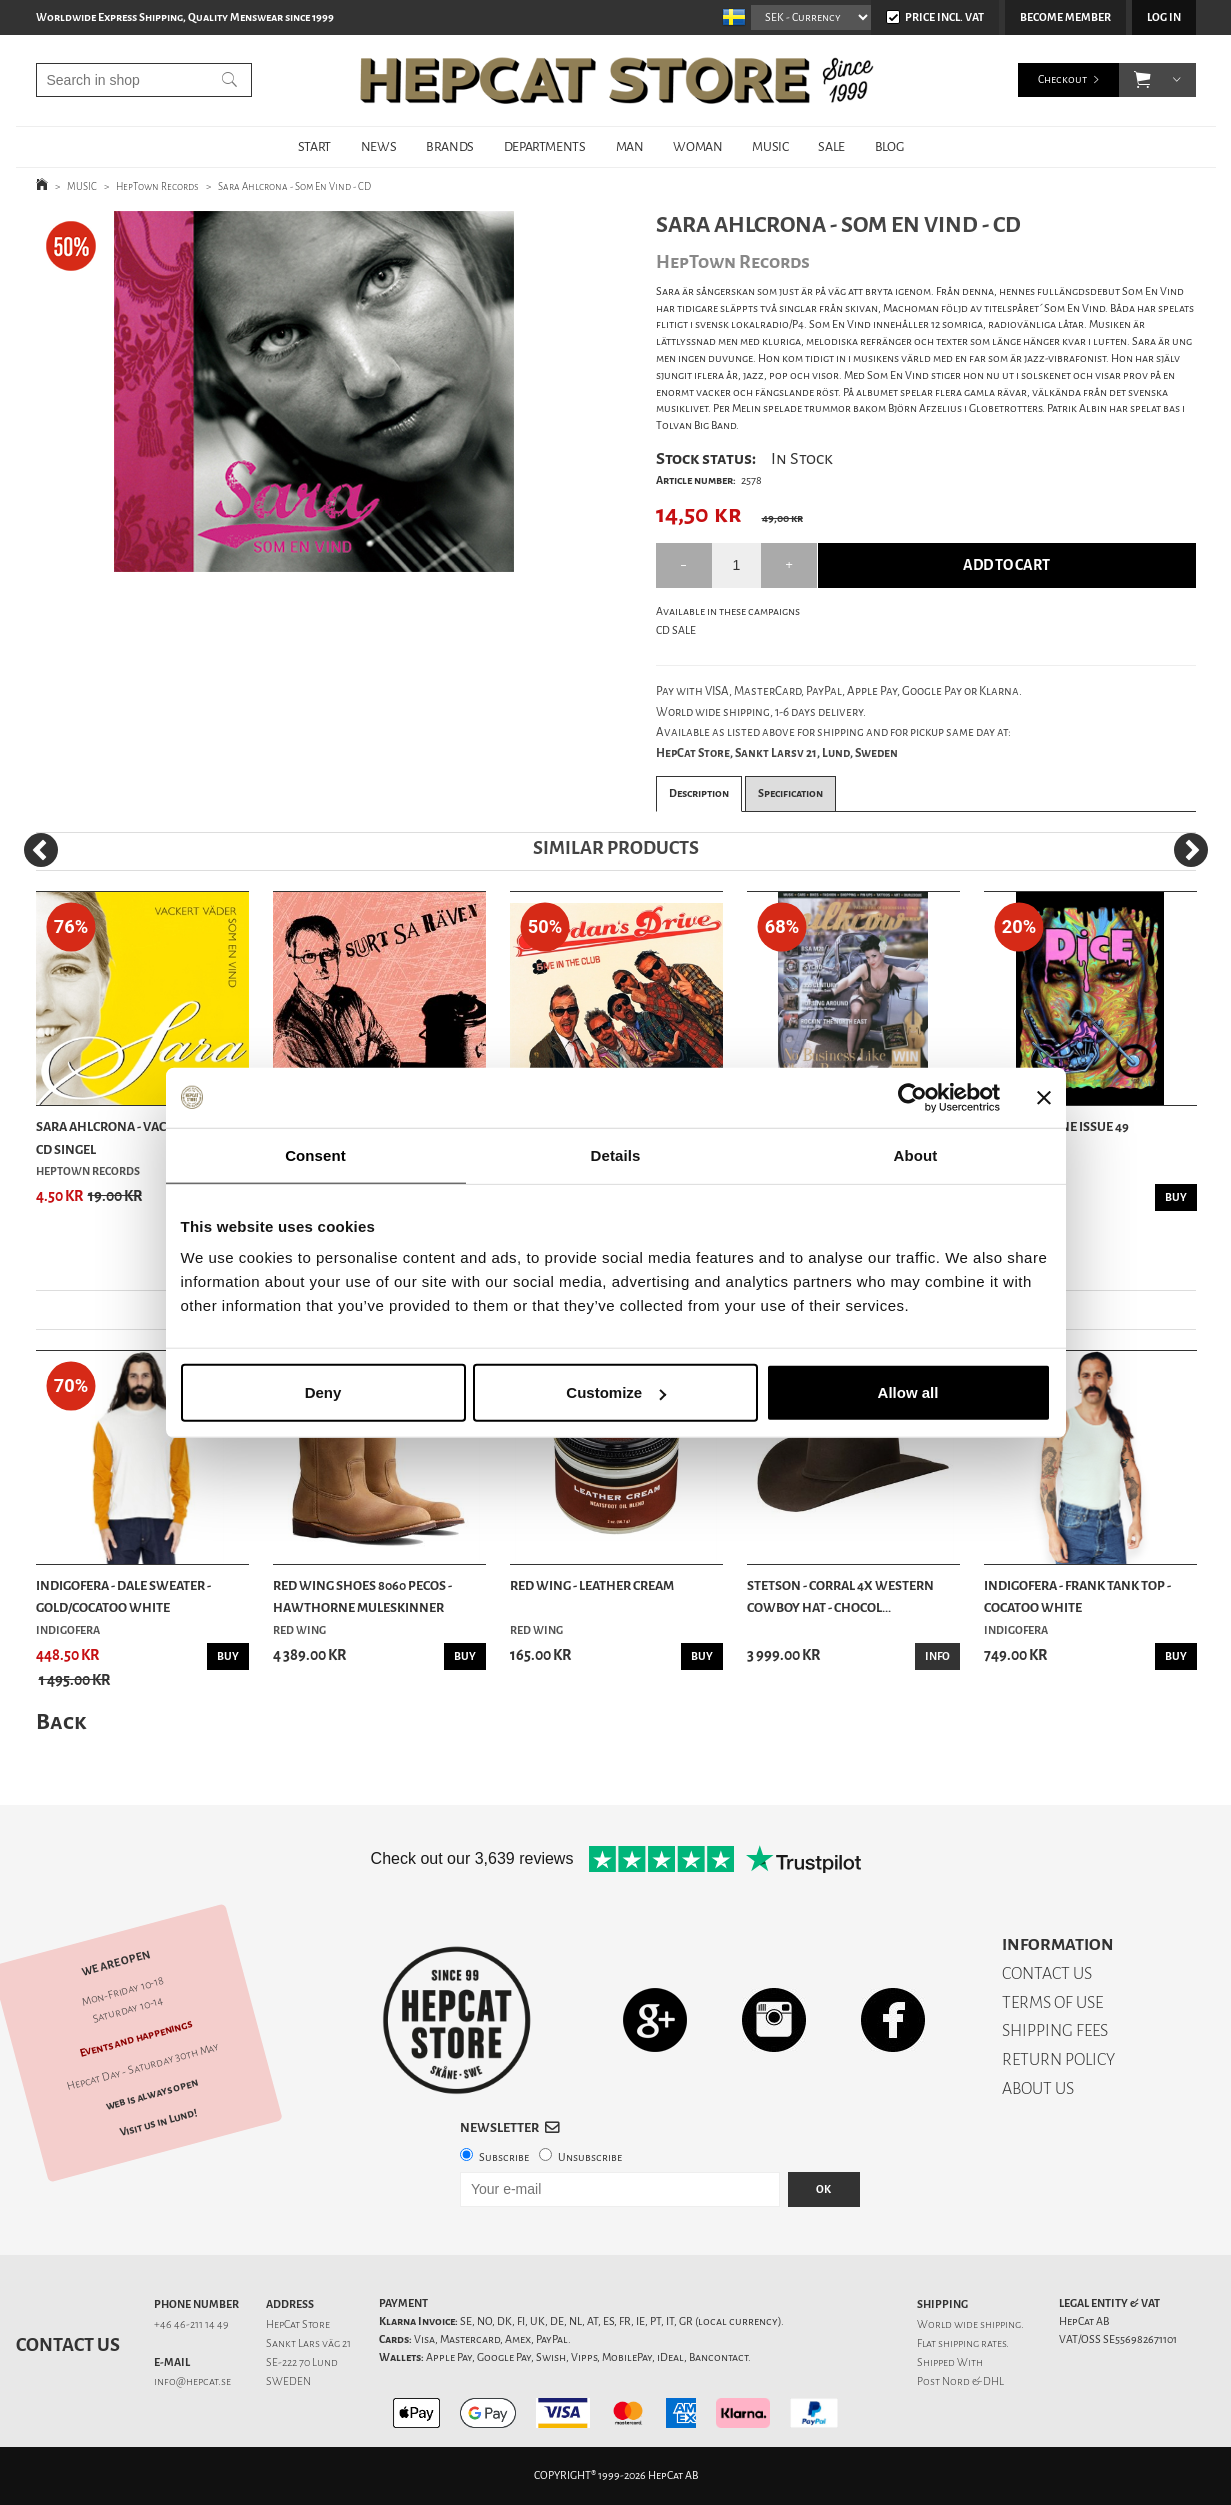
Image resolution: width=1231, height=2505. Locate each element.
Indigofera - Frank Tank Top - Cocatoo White (1077, 1596)
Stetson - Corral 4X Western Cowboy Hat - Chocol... (840, 1596)
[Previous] (41, 850)
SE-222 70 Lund (302, 2362)
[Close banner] (1044, 1097)
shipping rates (972, 2343)
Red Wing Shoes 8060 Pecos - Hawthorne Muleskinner (362, 1596)
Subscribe (504, 2157)
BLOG (889, 146)
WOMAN (697, 146)
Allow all (908, 1392)
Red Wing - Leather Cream (592, 1585)
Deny (323, 1392)
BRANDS (450, 146)
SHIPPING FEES (1055, 2030)
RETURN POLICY (1058, 2059)
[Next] (1191, 850)
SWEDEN (288, 2381)
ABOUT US (1038, 2088)
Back (61, 1721)
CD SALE (676, 630)
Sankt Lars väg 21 (308, 2343)
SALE (831, 146)
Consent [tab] (315, 1154)
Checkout (1062, 79)
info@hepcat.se (192, 2381)
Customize (616, 1392)
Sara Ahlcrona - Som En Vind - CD (294, 186)
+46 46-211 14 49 (191, 2324)
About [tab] (916, 1154)
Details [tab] (616, 1154)
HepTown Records (157, 186)
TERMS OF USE (1052, 2002)
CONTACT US (1047, 1973)
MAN (630, 146)
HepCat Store (298, 2324)
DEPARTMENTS (545, 146)
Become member (1065, 17)
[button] (1142, 80)
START (314, 146)
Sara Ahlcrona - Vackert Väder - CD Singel (140, 1137)
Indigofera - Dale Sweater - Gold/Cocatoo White (123, 1596)
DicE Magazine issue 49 (1056, 1126)
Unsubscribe (590, 2157)
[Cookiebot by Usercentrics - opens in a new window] (912, 1097)
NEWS (378, 146)
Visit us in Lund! (157, 2122)
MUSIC (770, 146)
